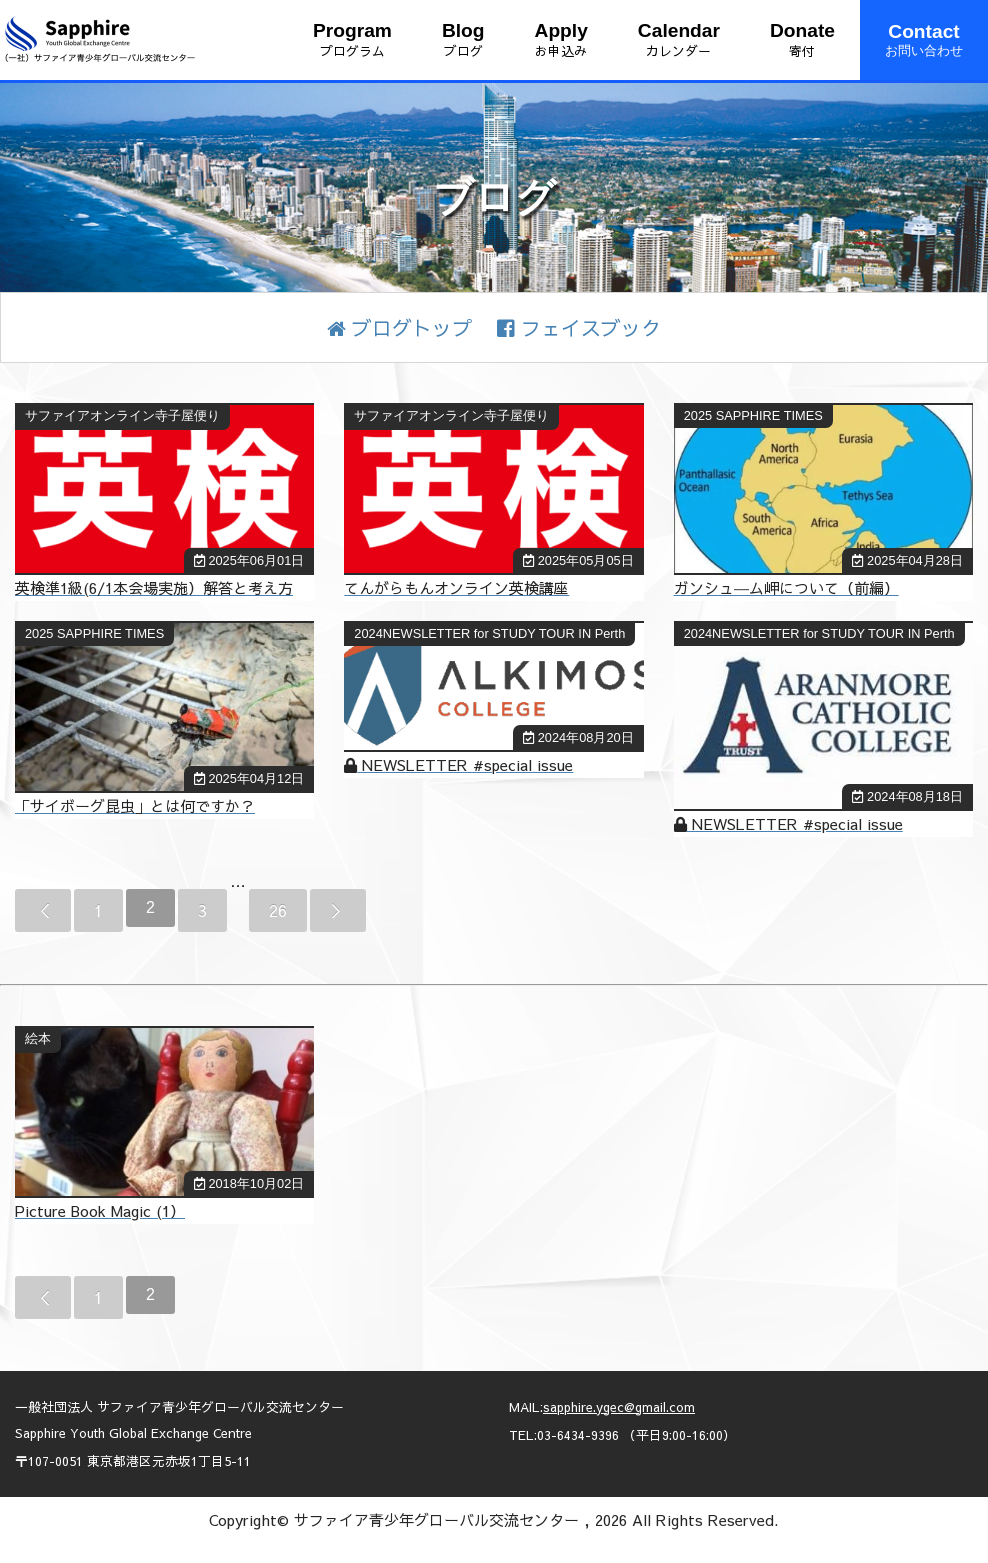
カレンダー (679, 39)
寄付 (802, 39)
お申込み (561, 39)
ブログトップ (399, 327)
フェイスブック (579, 327)
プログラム (352, 39)
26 (278, 910)
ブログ (463, 39)
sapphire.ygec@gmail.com (619, 1406)
